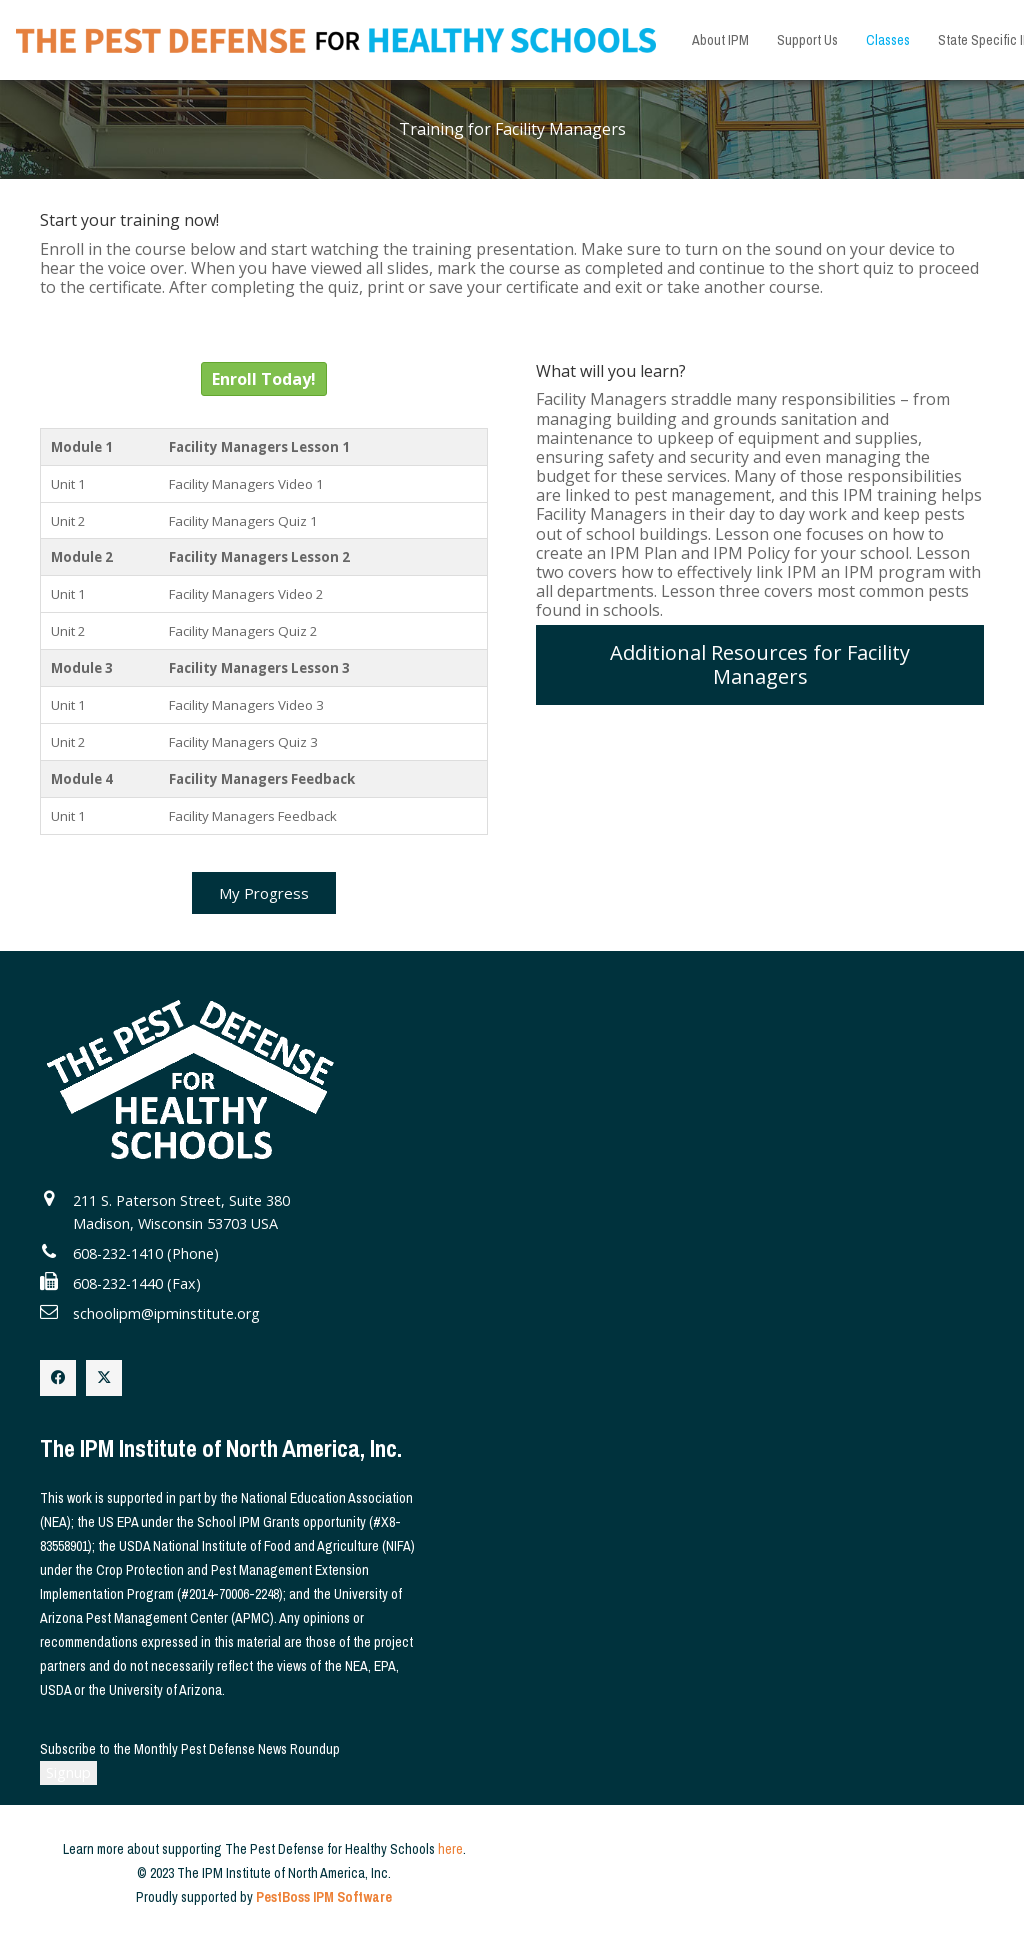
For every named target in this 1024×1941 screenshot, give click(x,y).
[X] (104, 1378)
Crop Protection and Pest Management (204, 1570)
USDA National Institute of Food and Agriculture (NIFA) (267, 1546)
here (450, 1849)
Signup (68, 1772)
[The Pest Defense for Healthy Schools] (336, 40)
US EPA (118, 1522)
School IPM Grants (248, 1522)
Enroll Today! (264, 379)
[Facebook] (58, 1378)
